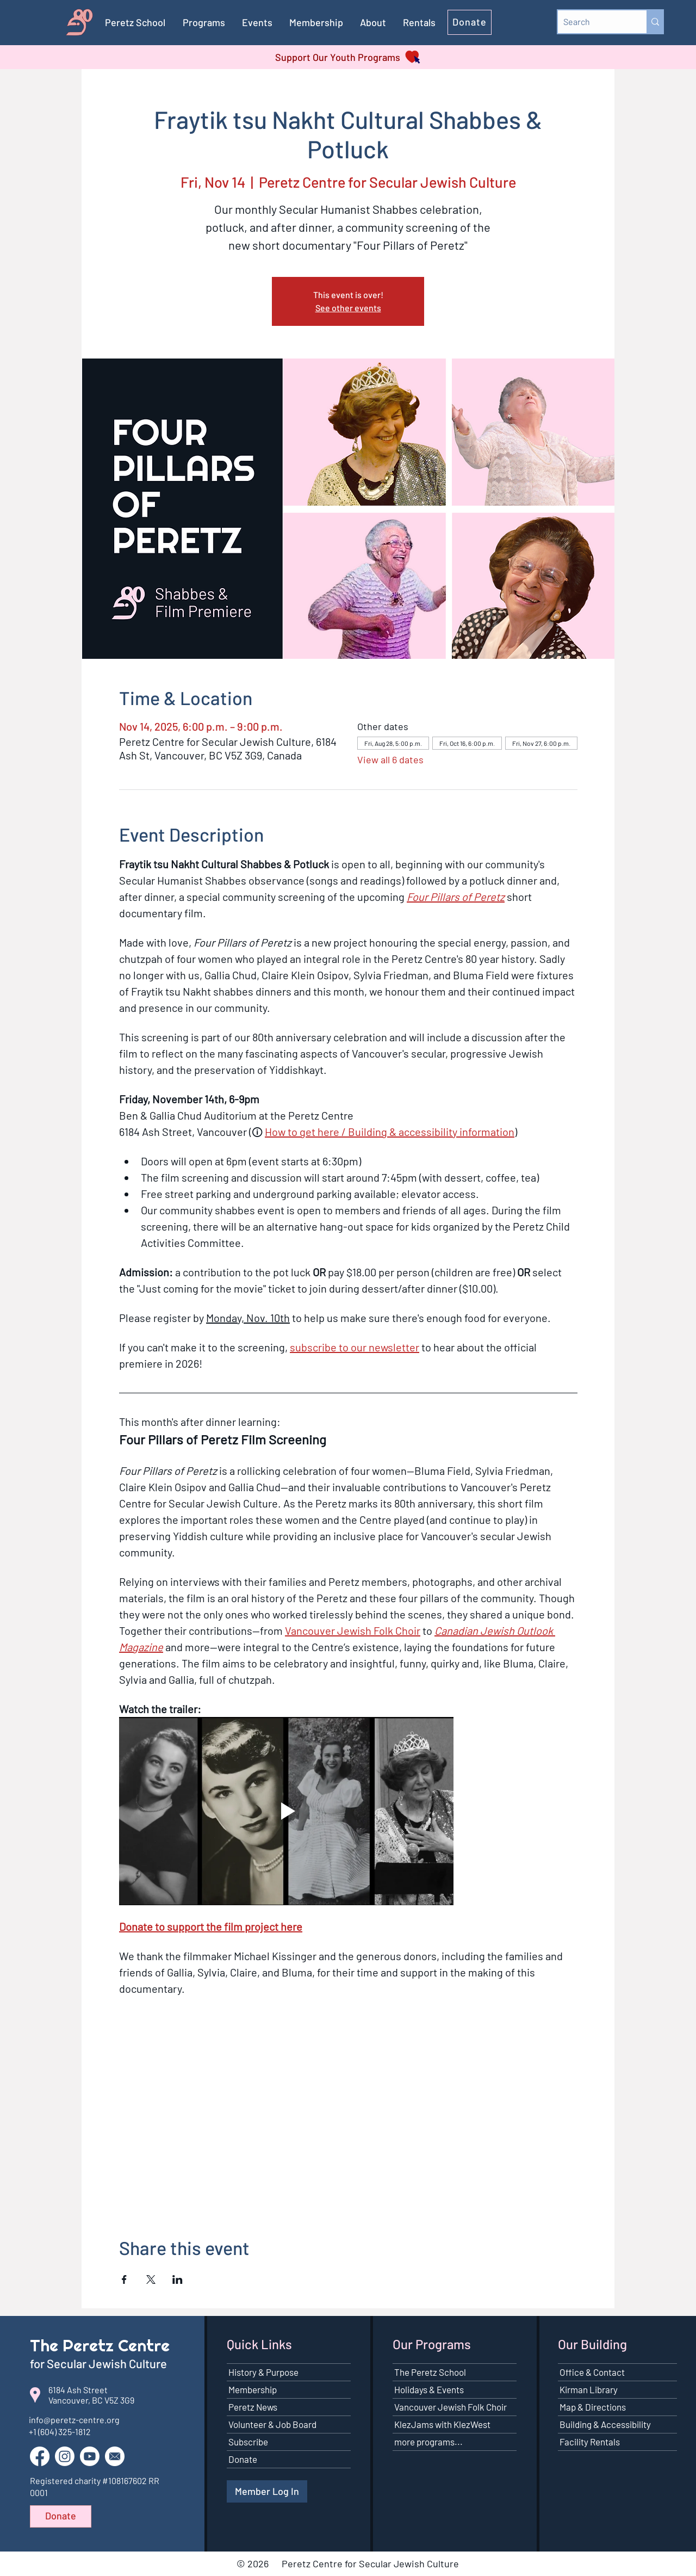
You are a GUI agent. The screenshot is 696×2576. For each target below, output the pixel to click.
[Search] (593, 21)
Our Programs (432, 2344)
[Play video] (286, 1811)
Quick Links (259, 2344)
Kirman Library (589, 2389)
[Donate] (470, 22)
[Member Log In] (267, 2491)
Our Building (592, 2344)
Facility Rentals (590, 2441)
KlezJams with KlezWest (442, 2424)
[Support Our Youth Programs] (347, 57)
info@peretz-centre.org (74, 2419)
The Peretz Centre (100, 2345)
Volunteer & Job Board (272, 2424)
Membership (252, 2389)
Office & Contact (592, 2372)
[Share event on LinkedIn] (177, 2279)
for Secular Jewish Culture (99, 2363)
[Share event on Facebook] (124, 2279)
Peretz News (252, 2406)
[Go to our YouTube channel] (90, 2456)
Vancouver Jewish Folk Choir (450, 2406)
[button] (316, 22)
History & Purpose (263, 2372)
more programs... (428, 2441)
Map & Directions (593, 2406)
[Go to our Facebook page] (39, 2456)
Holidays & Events (429, 2389)
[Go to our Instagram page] (64, 2456)
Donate (242, 2459)
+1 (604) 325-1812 (60, 2431)
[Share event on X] (151, 2279)
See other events (348, 307)
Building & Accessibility (605, 2424)
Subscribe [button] (248, 2441)
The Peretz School (430, 2372)
